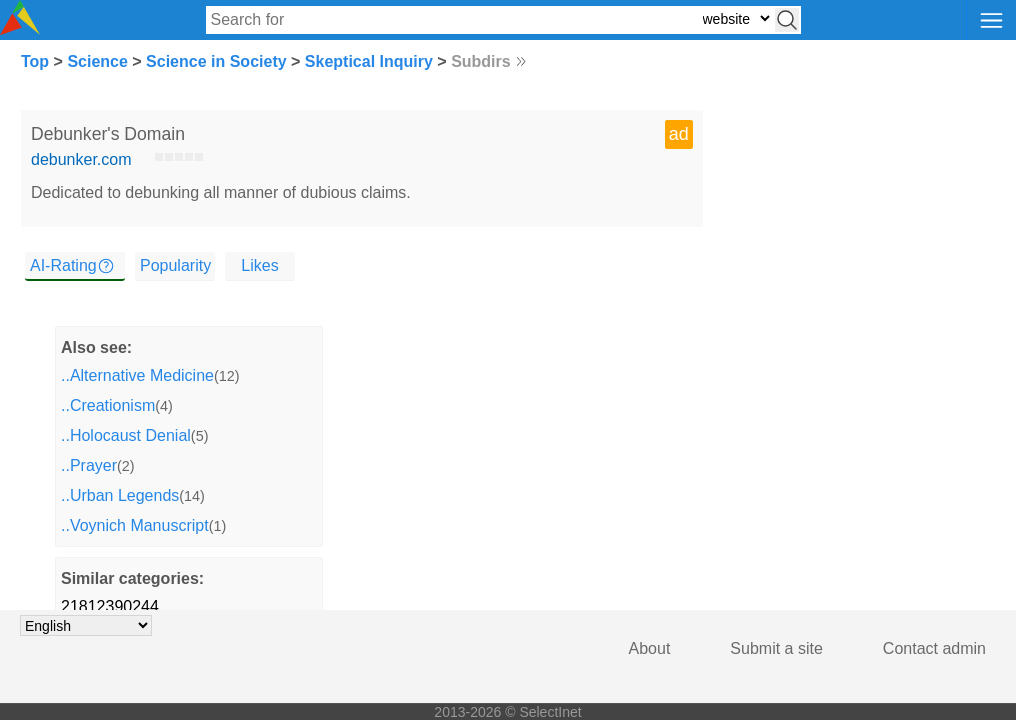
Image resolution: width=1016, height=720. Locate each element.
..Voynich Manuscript (135, 525)
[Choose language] (86, 625)
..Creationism (108, 405)
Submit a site (776, 648)
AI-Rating (63, 265)
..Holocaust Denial (126, 435)
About (650, 648)
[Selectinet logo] (20, 29)
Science (97, 61)
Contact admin (934, 648)
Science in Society (216, 61)
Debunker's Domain (108, 134)
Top (35, 61)
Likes (259, 265)
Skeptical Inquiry (369, 61)
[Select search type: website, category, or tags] (736, 18)
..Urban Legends (120, 495)
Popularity (175, 265)
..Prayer (89, 465)
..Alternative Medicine (137, 375)
